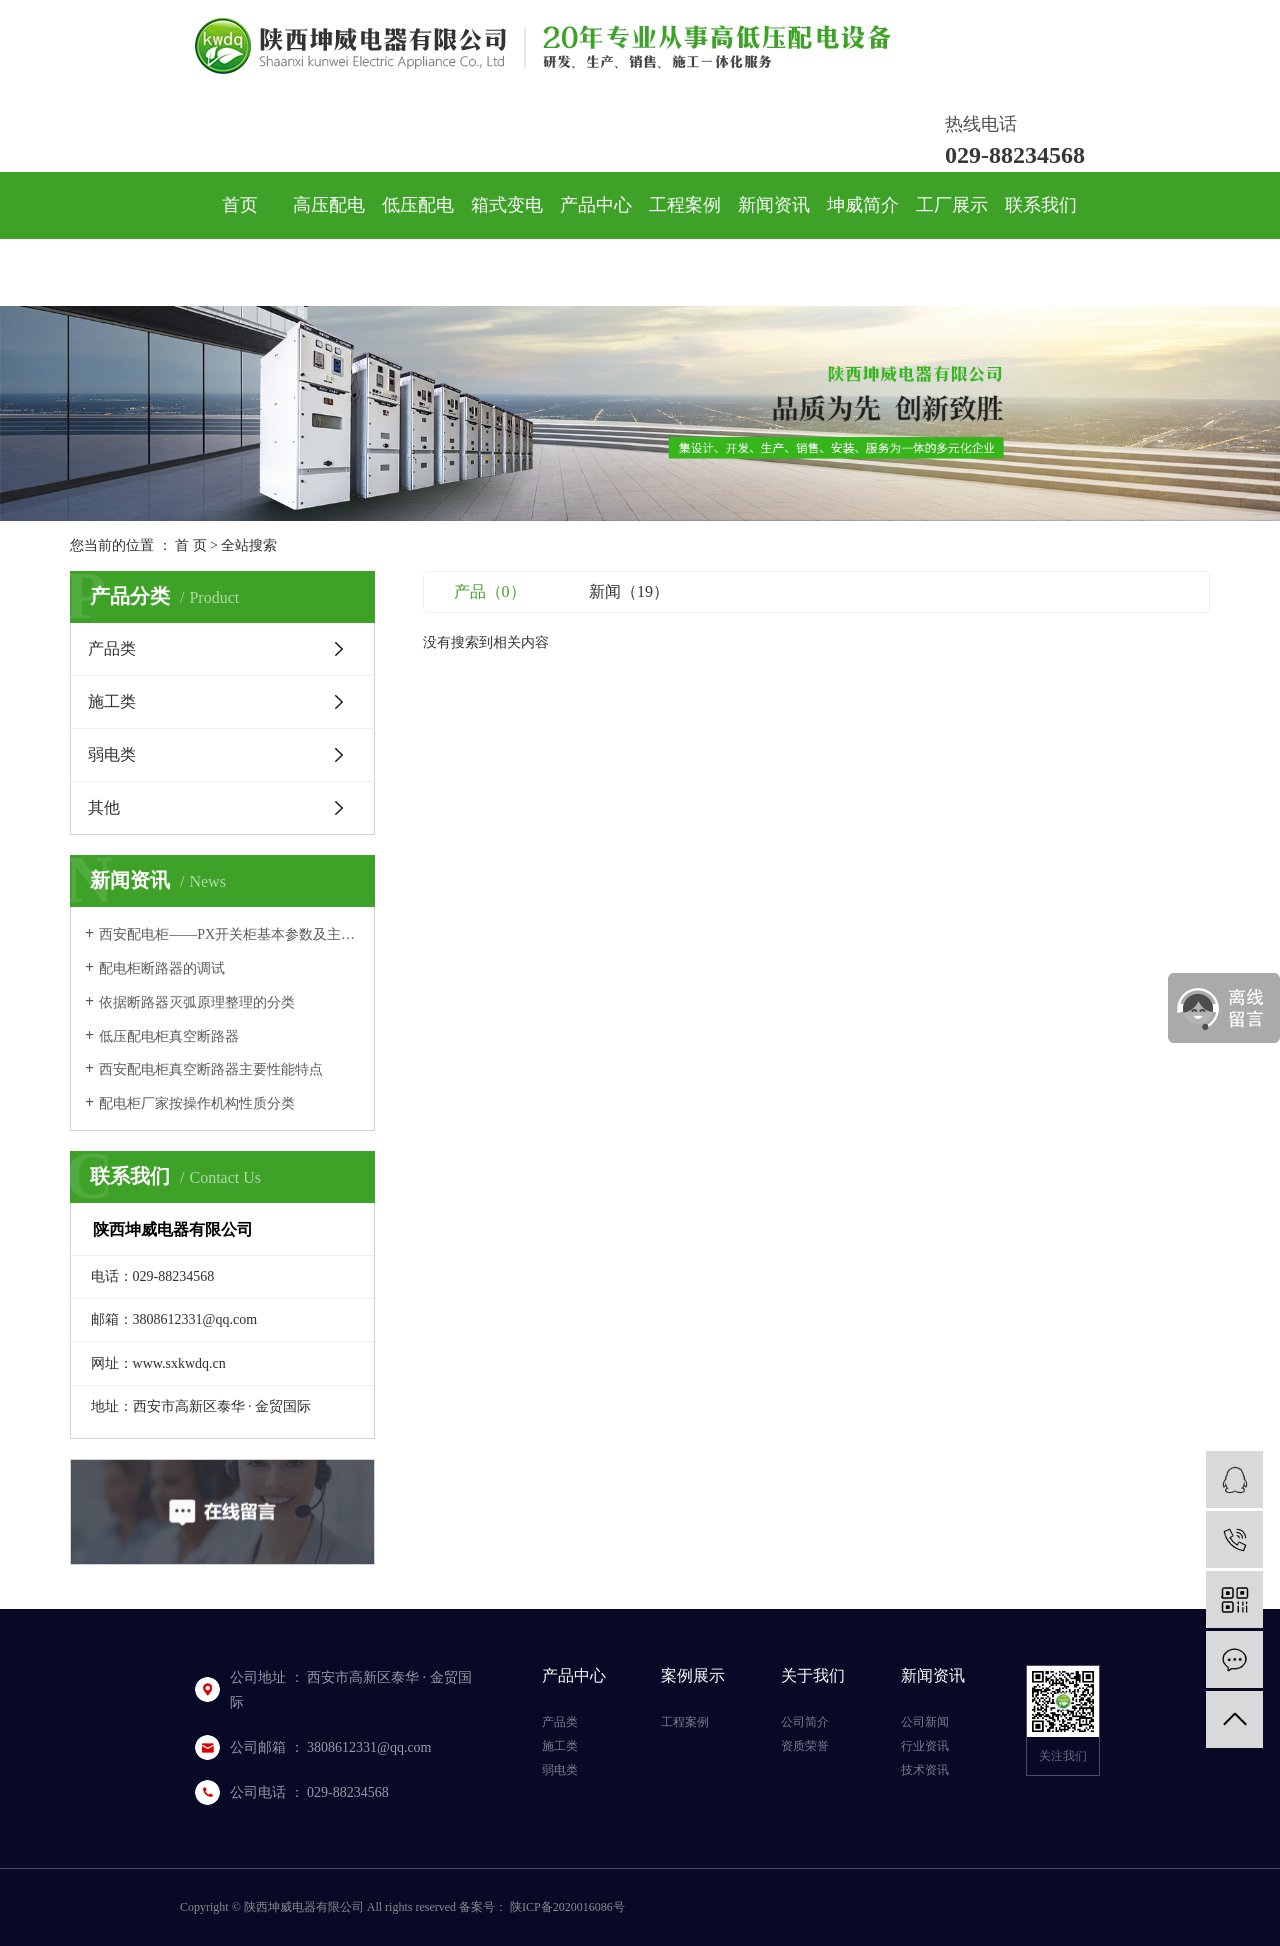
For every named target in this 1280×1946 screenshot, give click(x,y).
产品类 (112, 648)
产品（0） (490, 591)
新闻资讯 (774, 205)
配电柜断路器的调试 (162, 968)
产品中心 (596, 205)
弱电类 (112, 754)
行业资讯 (925, 1746)
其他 (104, 807)
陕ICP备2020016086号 (567, 1907)
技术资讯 (925, 1770)
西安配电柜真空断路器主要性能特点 (211, 1069)
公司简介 (805, 1722)
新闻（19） (629, 591)
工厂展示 (952, 205)
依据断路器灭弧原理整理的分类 (197, 1002)
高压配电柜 (329, 238)
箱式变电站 (507, 238)
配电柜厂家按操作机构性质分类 (197, 1103)
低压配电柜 (418, 238)
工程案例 (685, 205)
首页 (240, 205)
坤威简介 (863, 205)
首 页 (191, 545)
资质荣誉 (805, 1746)
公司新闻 (925, 1722)
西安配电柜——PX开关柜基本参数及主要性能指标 (229, 934)
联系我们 (1041, 205)
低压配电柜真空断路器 (169, 1036)
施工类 (112, 701)
